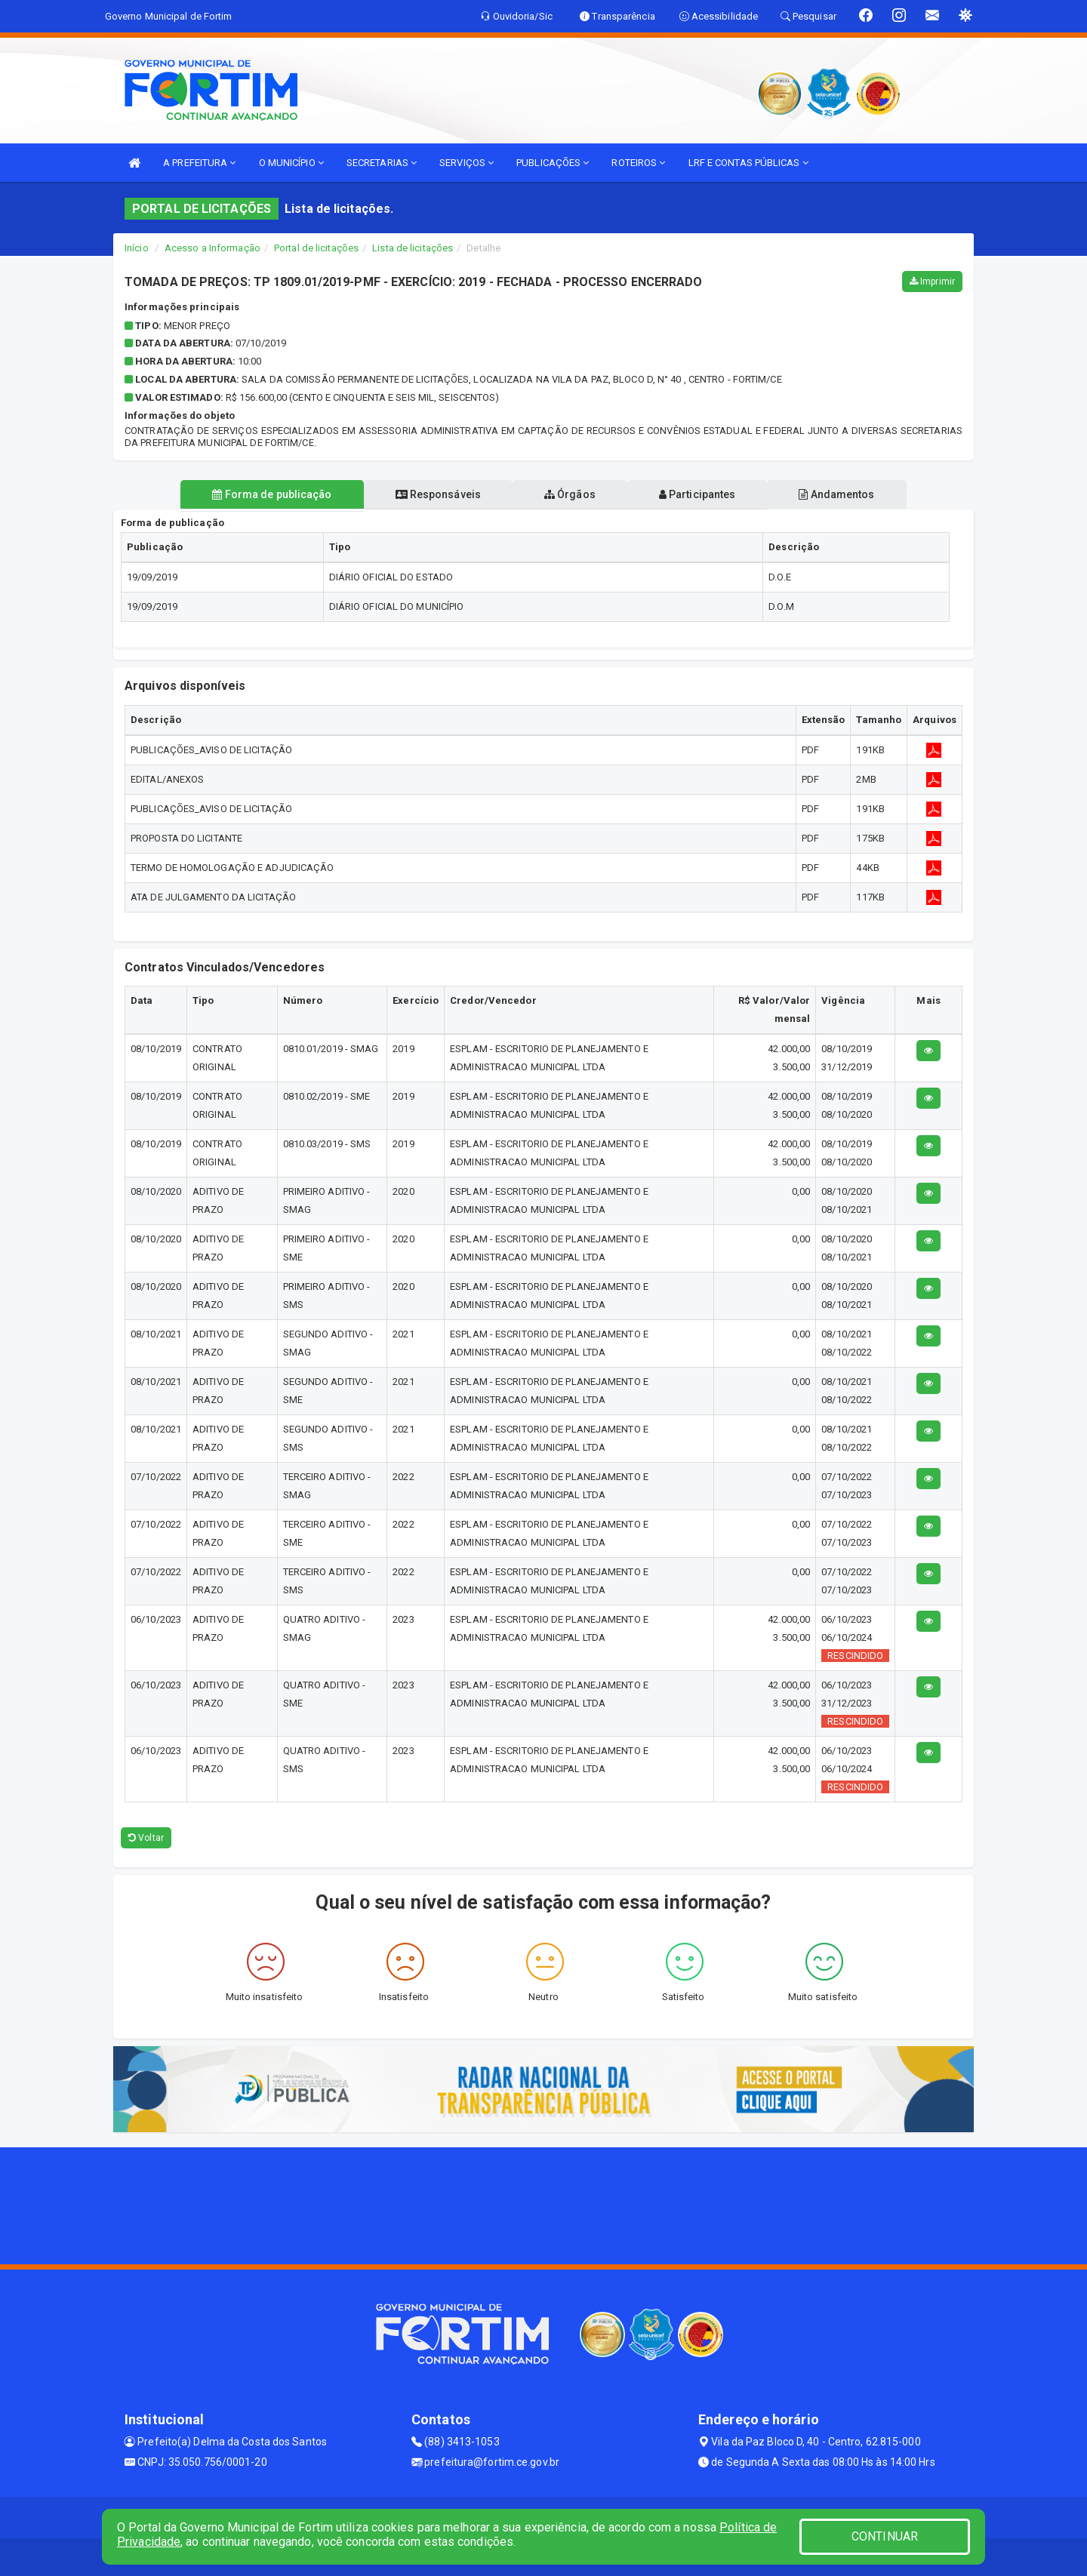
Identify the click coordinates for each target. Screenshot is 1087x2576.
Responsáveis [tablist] (438, 494)
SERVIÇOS (466, 162)
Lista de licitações (412, 248)
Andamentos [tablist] (836, 494)
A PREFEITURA (199, 162)
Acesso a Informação (212, 248)
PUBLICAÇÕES (552, 162)
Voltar (146, 1838)
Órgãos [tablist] (570, 494)
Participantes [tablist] (697, 494)
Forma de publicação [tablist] (271, 494)
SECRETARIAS (381, 162)
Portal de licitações (316, 248)
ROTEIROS (638, 162)
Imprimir (932, 281)
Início (137, 248)
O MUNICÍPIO (291, 162)
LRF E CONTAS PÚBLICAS (748, 162)
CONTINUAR (884, 2536)
